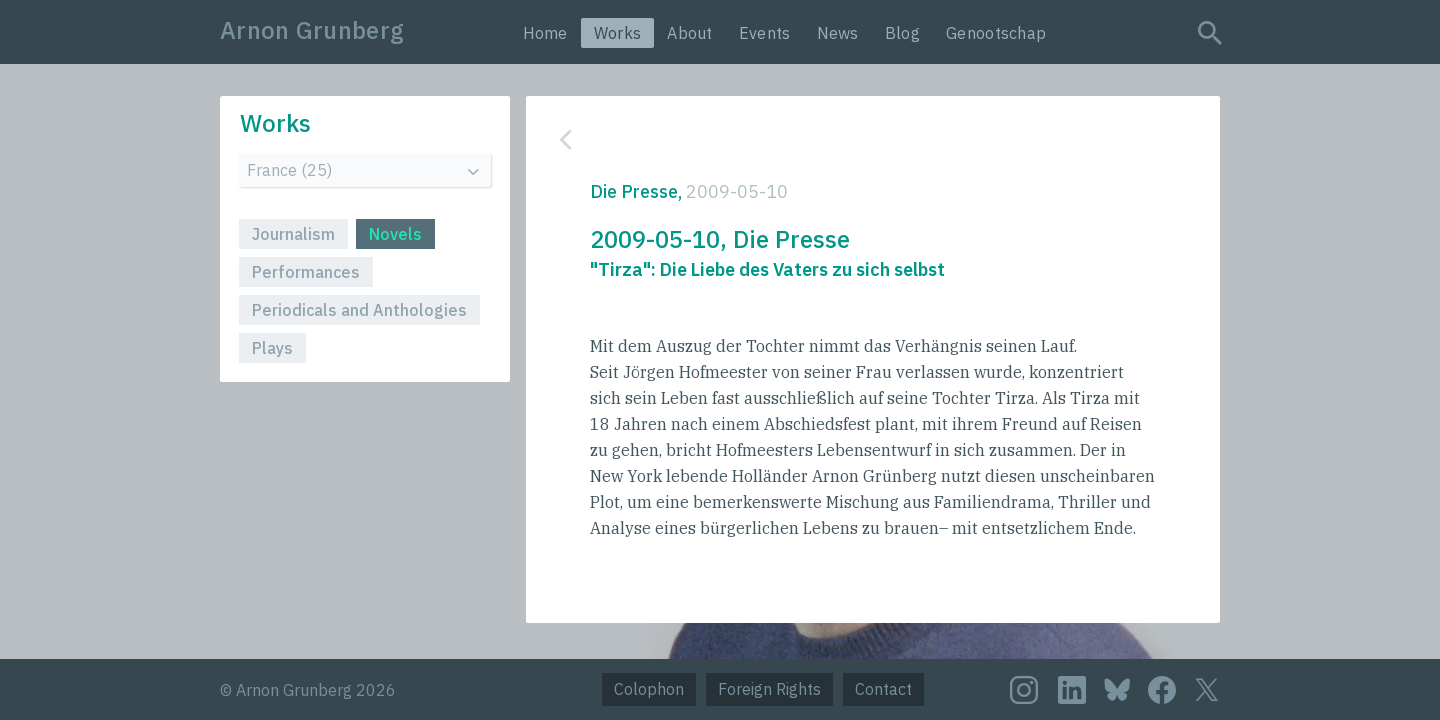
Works (618, 33)
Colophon (649, 689)
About (690, 33)
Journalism (293, 234)
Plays (272, 348)
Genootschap (996, 33)
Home (545, 33)
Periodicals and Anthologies (359, 310)
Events (765, 33)
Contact (883, 689)
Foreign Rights (769, 689)
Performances (306, 272)
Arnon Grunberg (312, 30)
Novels (395, 234)
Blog (902, 33)
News (838, 33)
